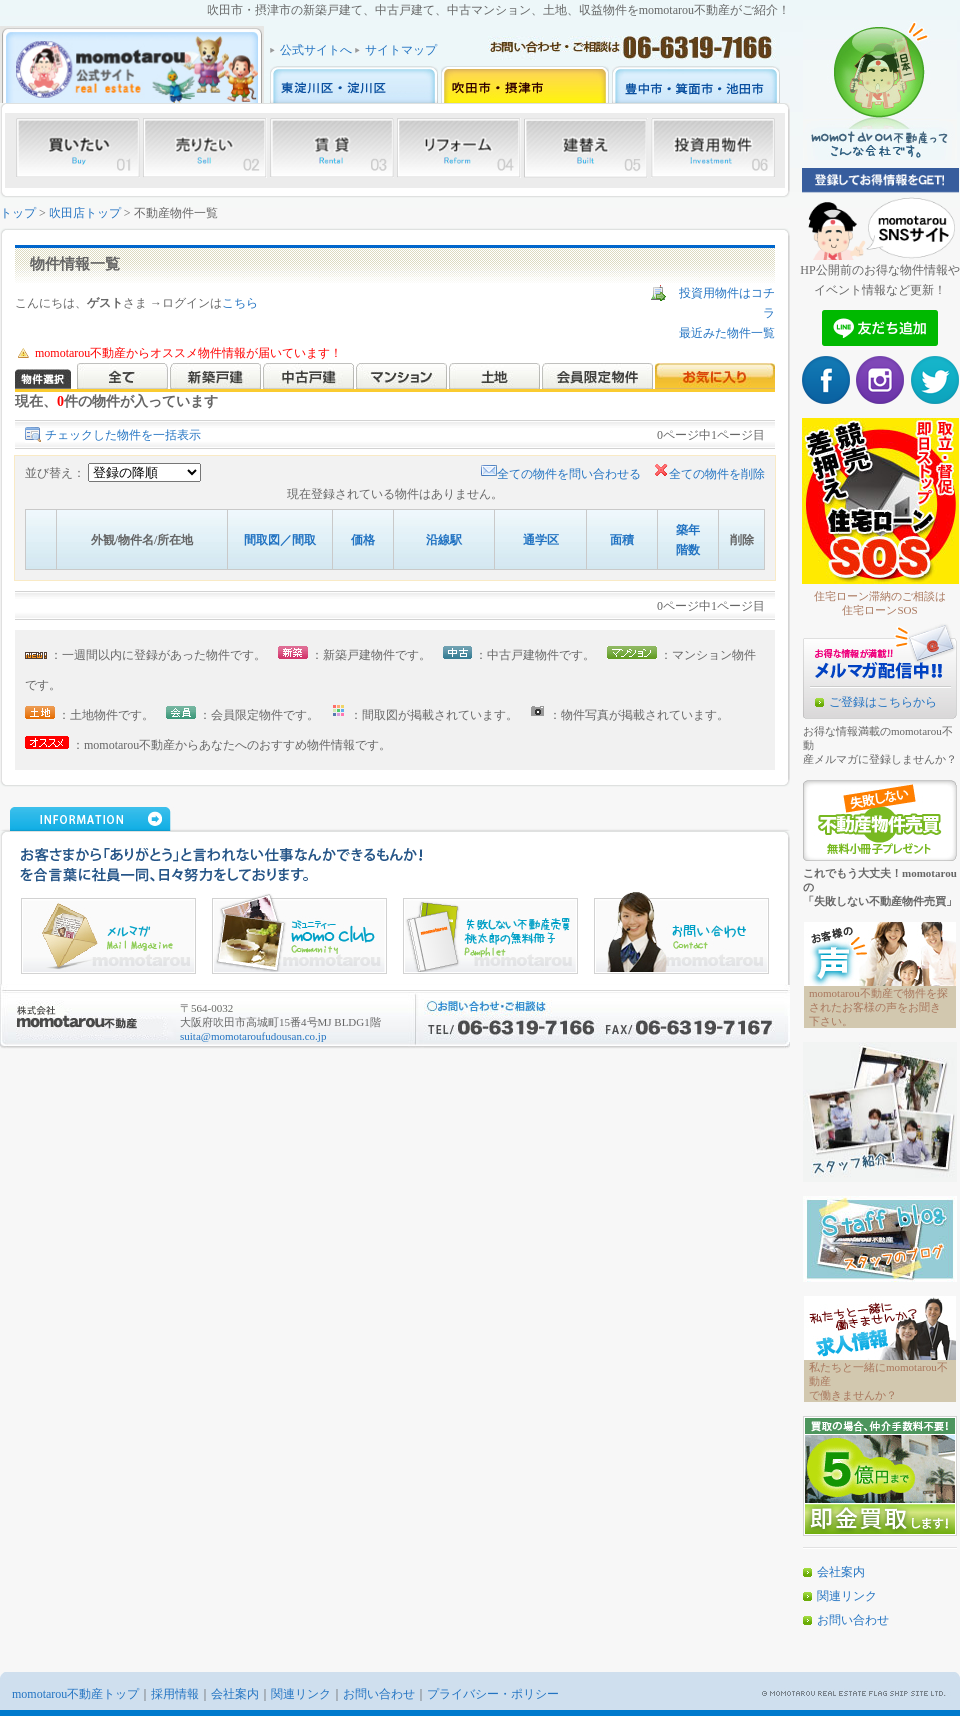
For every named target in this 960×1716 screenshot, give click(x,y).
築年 (688, 530)
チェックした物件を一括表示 (123, 435)
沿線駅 (444, 540)
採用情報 (175, 1694)
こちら (240, 303)
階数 (688, 550)
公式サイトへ (316, 50)
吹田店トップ (85, 213)
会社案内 (841, 1572)
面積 (622, 540)
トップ (18, 213)
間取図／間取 (280, 540)
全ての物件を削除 (709, 474)
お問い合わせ (853, 1620)
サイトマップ (401, 50)
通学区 (541, 540)
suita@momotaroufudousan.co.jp (253, 1036)
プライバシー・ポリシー (493, 1694)
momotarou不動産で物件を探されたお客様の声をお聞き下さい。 (878, 1007)
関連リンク (847, 1596)
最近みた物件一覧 (727, 333)
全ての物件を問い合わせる (561, 474)
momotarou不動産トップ (75, 1694)
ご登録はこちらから (883, 702)
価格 (363, 540)
